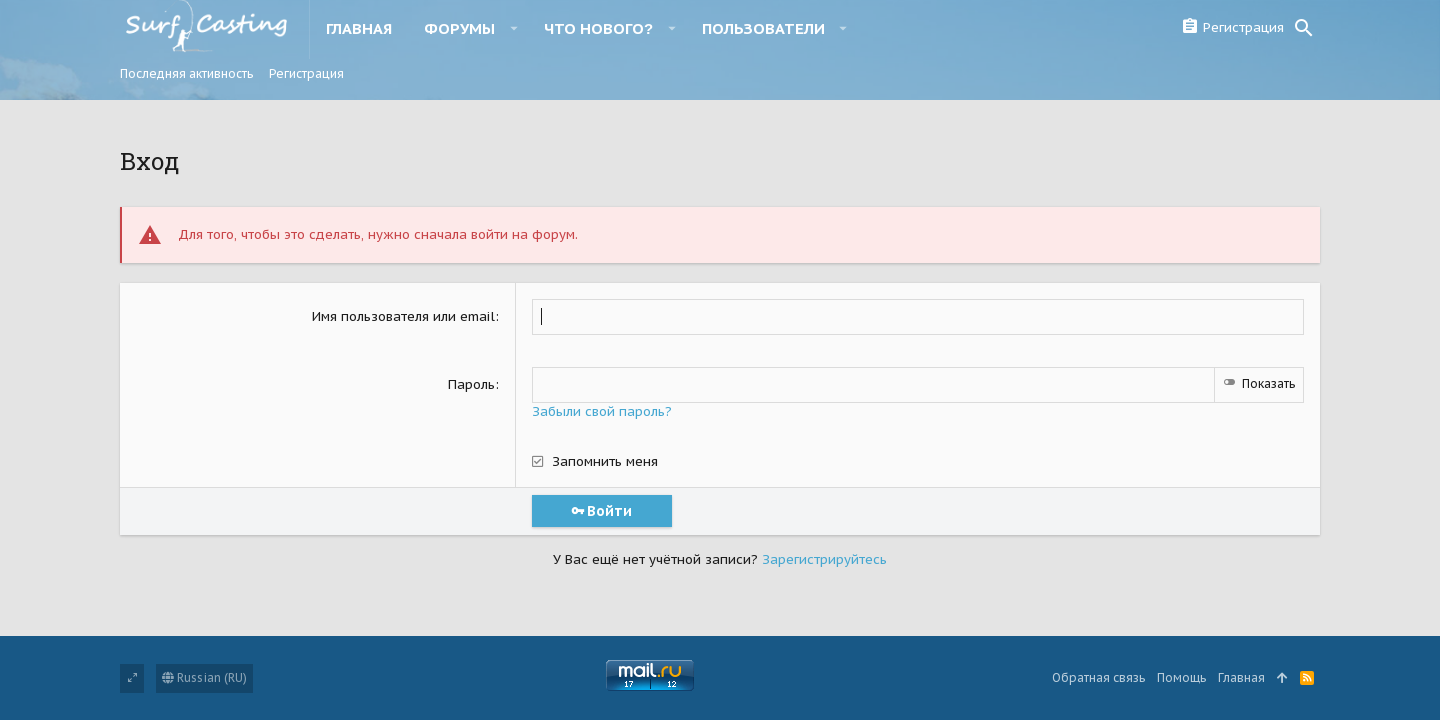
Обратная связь (1098, 677)
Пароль (471, 384)
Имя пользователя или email (403, 316)
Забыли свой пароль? (602, 411)
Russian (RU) (204, 677)
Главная (1241, 677)
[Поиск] (1304, 28)
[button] (513, 28)
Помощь (1181, 677)
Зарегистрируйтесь (824, 559)
